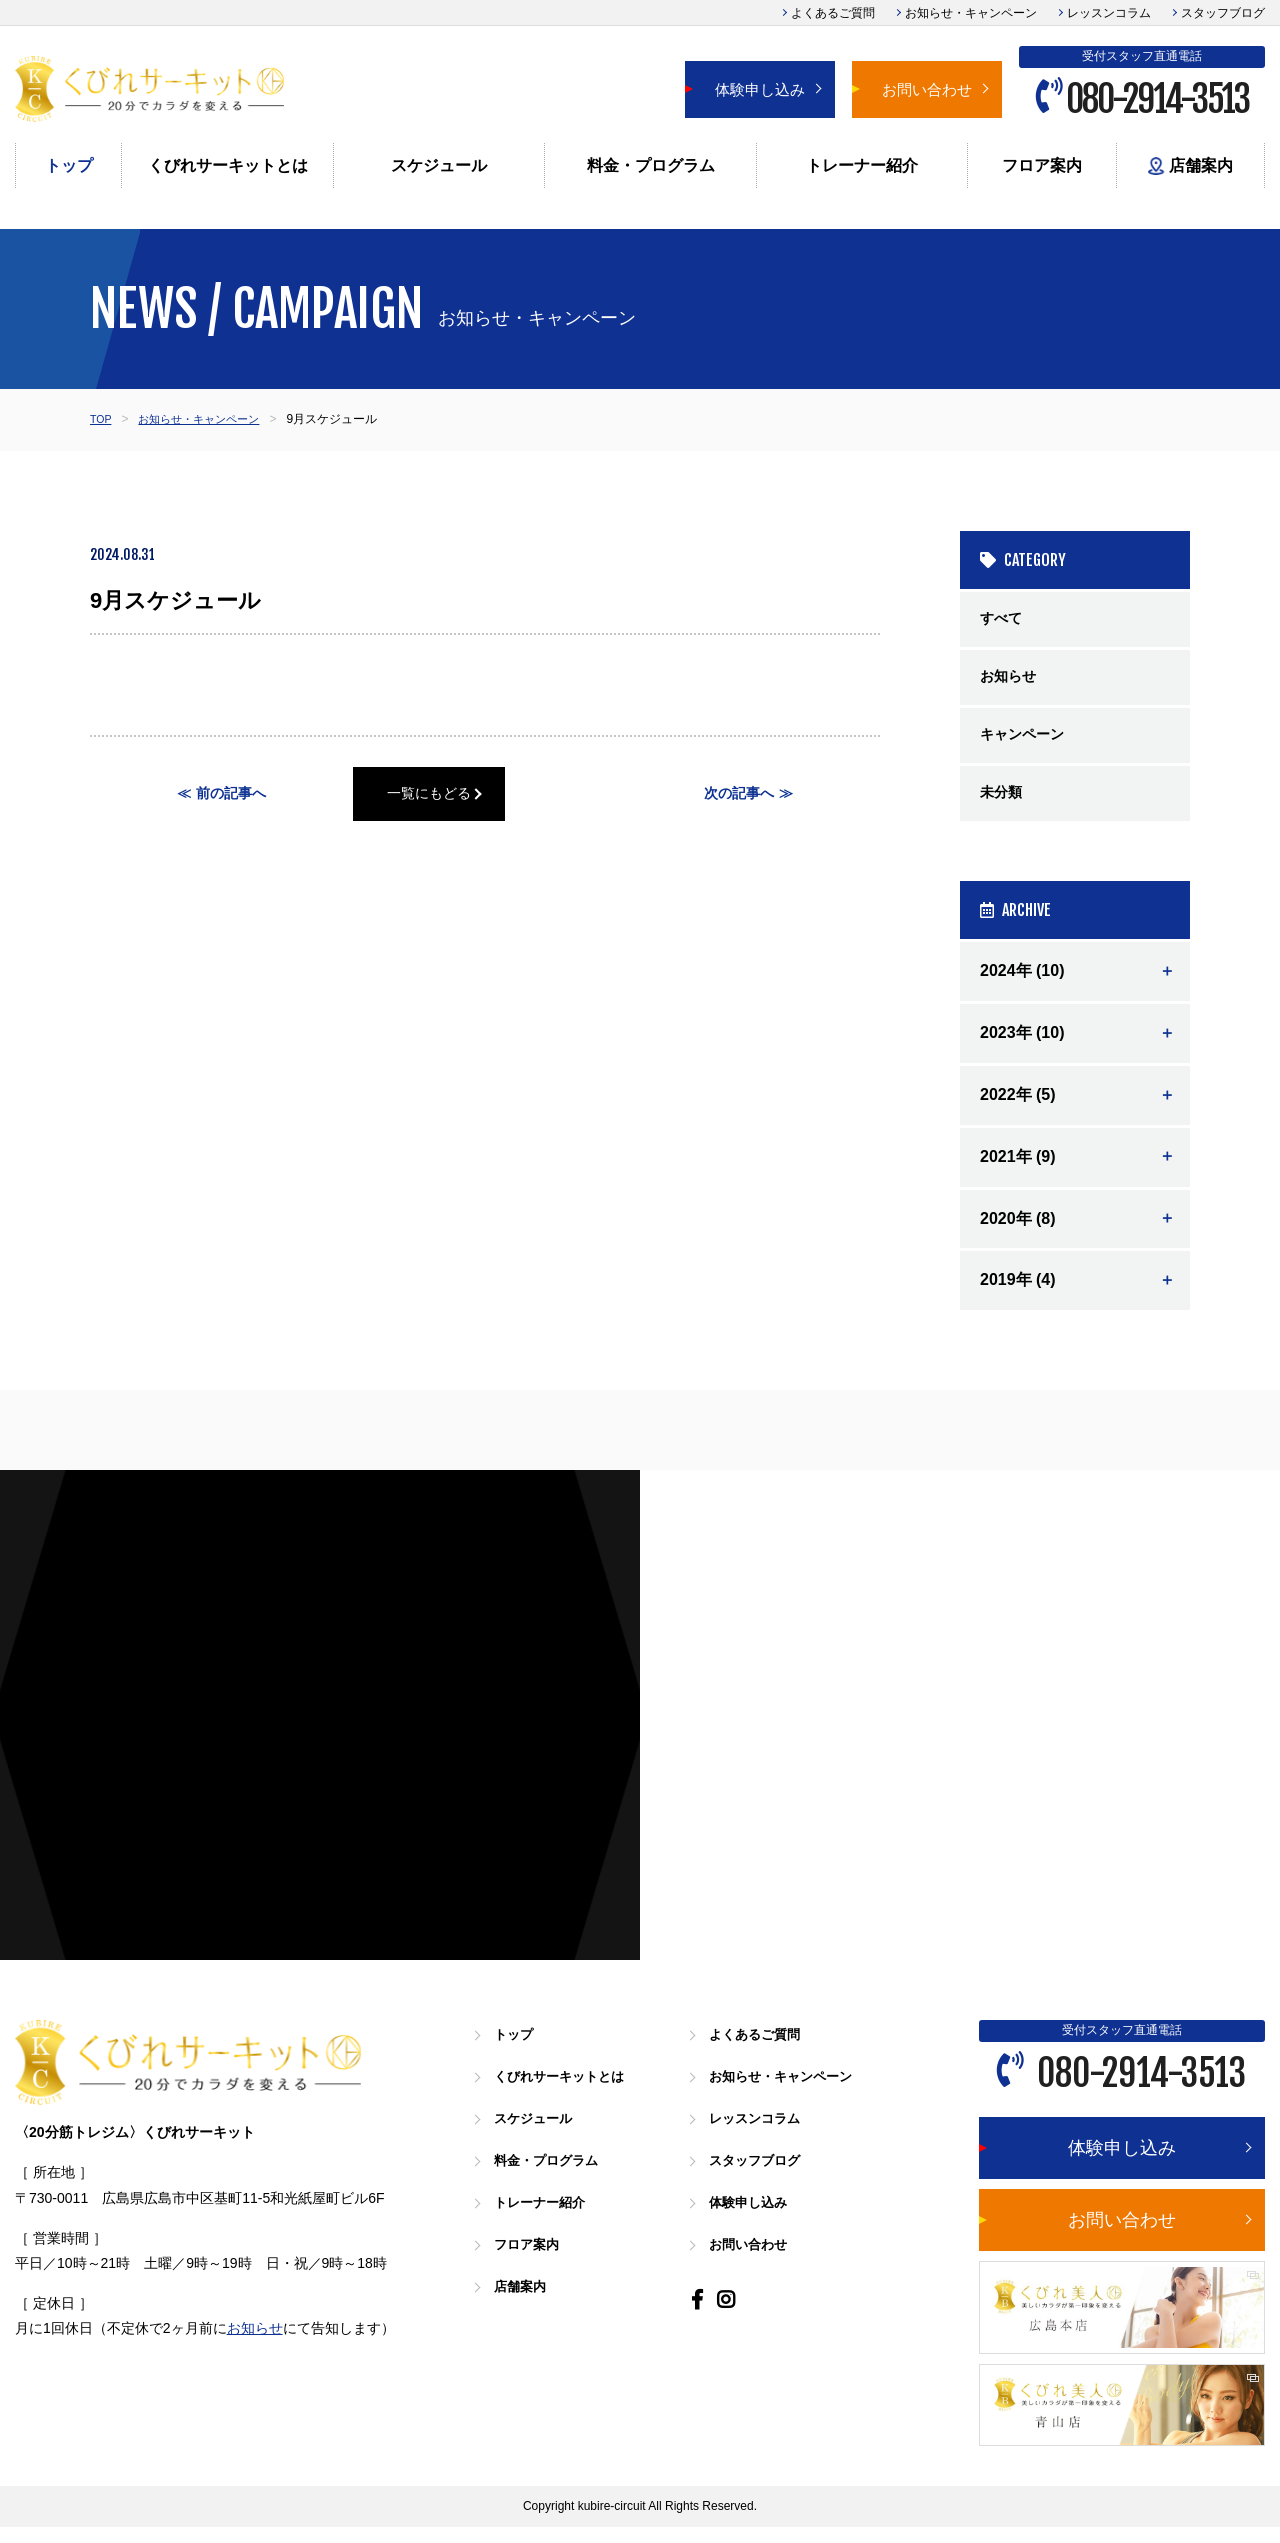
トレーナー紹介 (862, 165)
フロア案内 (1042, 165)
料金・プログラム (651, 165)
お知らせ (1012, 682)
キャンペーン (1028, 744)
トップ (69, 165)
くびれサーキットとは (228, 165)
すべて (1004, 620)
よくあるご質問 (833, 13)
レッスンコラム (1109, 13)
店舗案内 (1190, 166)
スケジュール (439, 165)
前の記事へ (232, 795)
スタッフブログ (1223, 13)
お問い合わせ (927, 89)
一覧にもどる (485, 795)
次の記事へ (738, 795)
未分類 (1004, 806)
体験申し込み (760, 89)
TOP (102, 419)
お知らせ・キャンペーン (971, 13)
